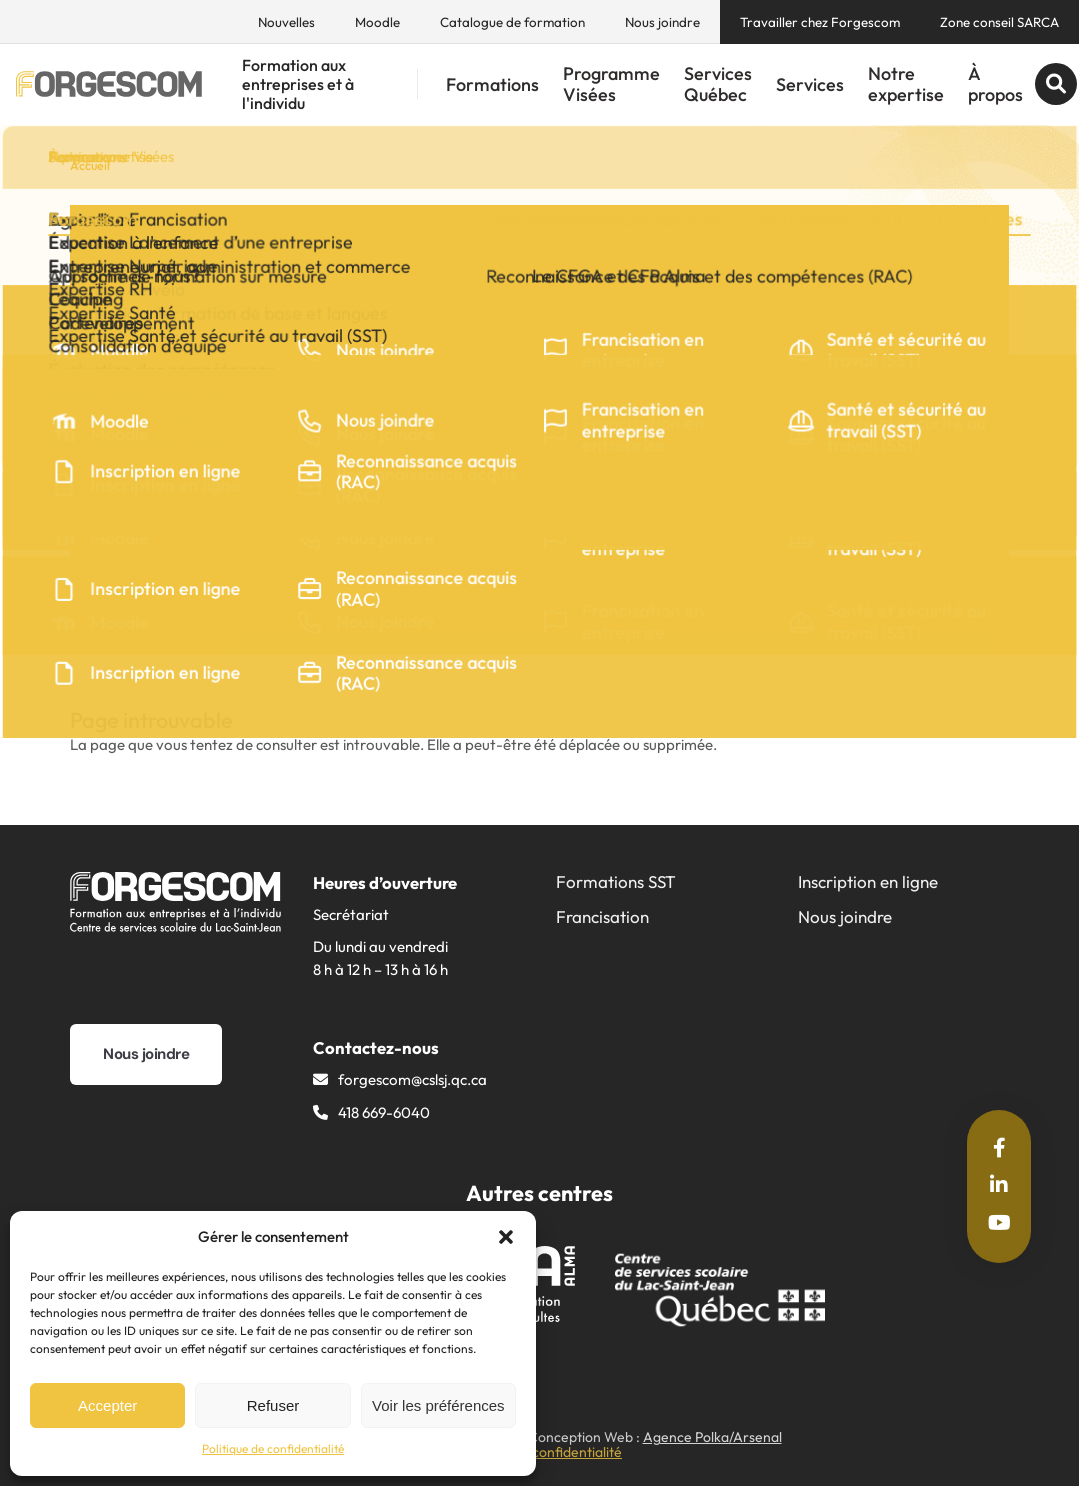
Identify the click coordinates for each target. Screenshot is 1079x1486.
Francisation (602, 916)
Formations (492, 84)
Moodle (377, 22)
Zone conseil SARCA (999, 22)
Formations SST (616, 881)
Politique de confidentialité (273, 1448)
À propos (995, 84)
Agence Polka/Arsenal (712, 1437)
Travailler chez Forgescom (820, 22)
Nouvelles (286, 22)
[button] (506, 1237)
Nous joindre (662, 22)
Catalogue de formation (512, 22)
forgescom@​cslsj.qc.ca (412, 1079)
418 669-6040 (384, 1112)
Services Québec (718, 84)
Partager (162, 607)
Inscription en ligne (868, 881)
